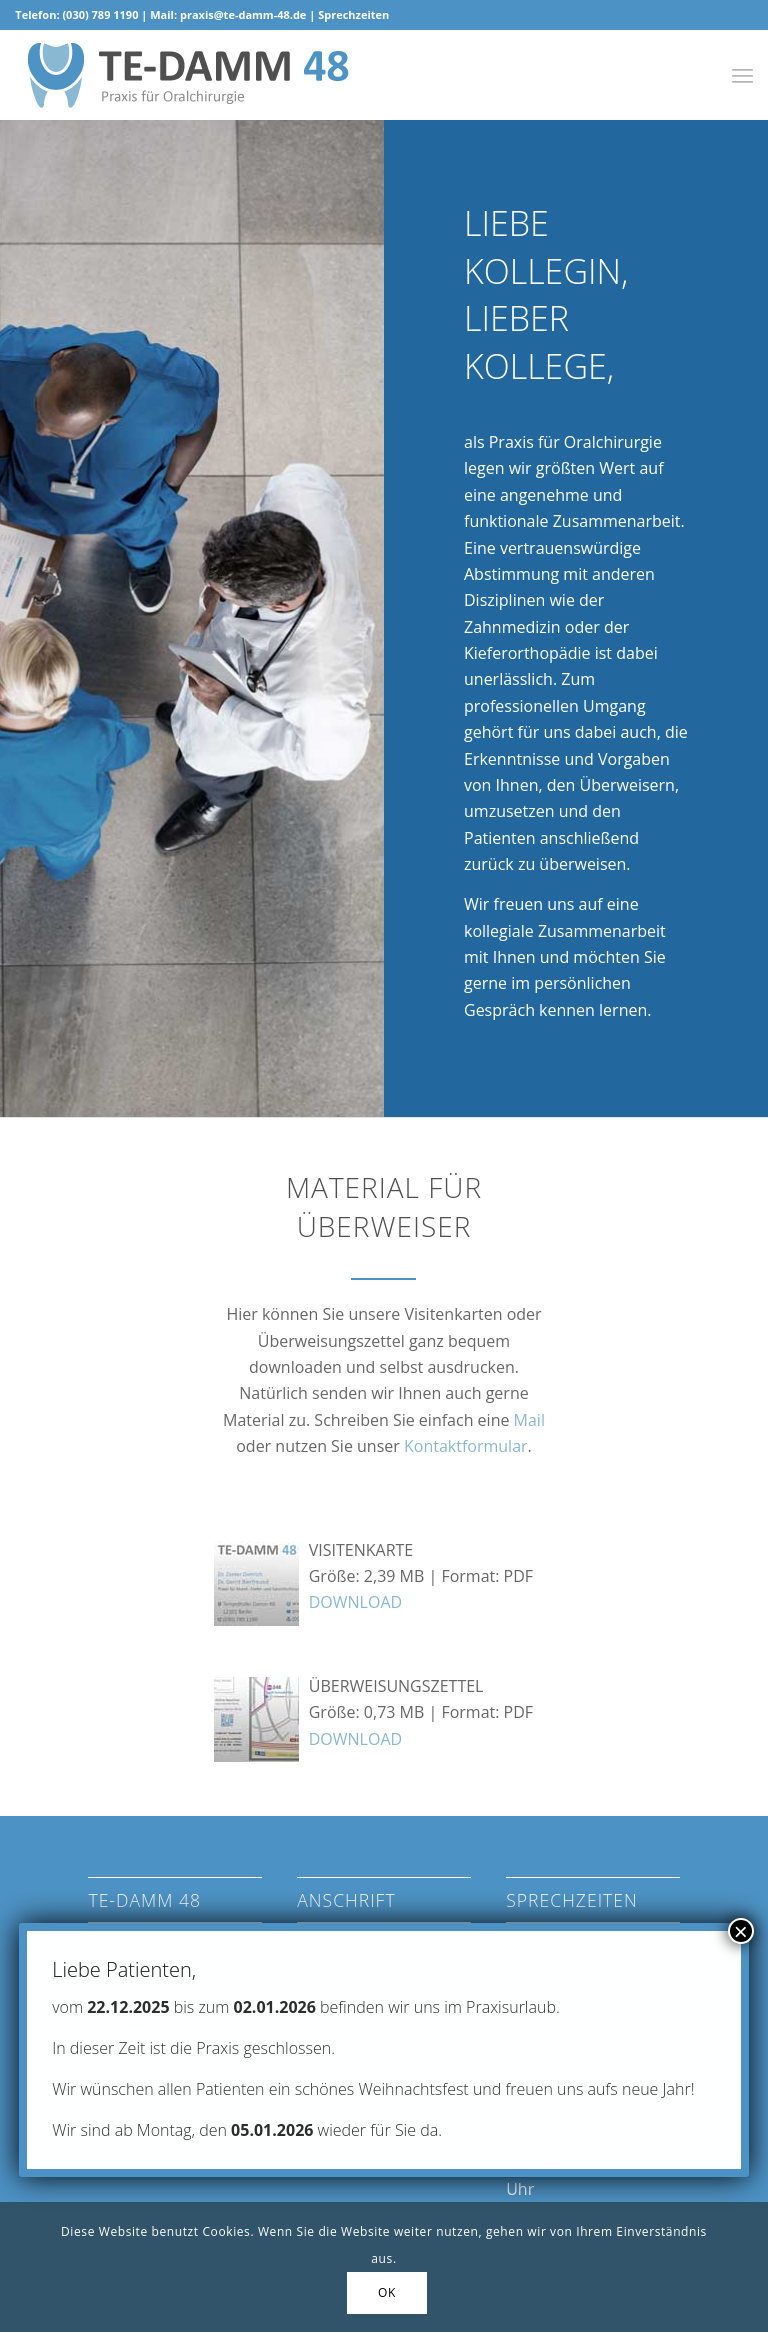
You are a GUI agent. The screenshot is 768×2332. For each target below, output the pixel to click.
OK (387, 2292)
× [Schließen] (741, 1931)
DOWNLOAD (355, 1602)
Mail (529, 1420)
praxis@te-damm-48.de (243, 14)
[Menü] (742, 75)
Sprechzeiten (353, 14)
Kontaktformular (466, 1446)
